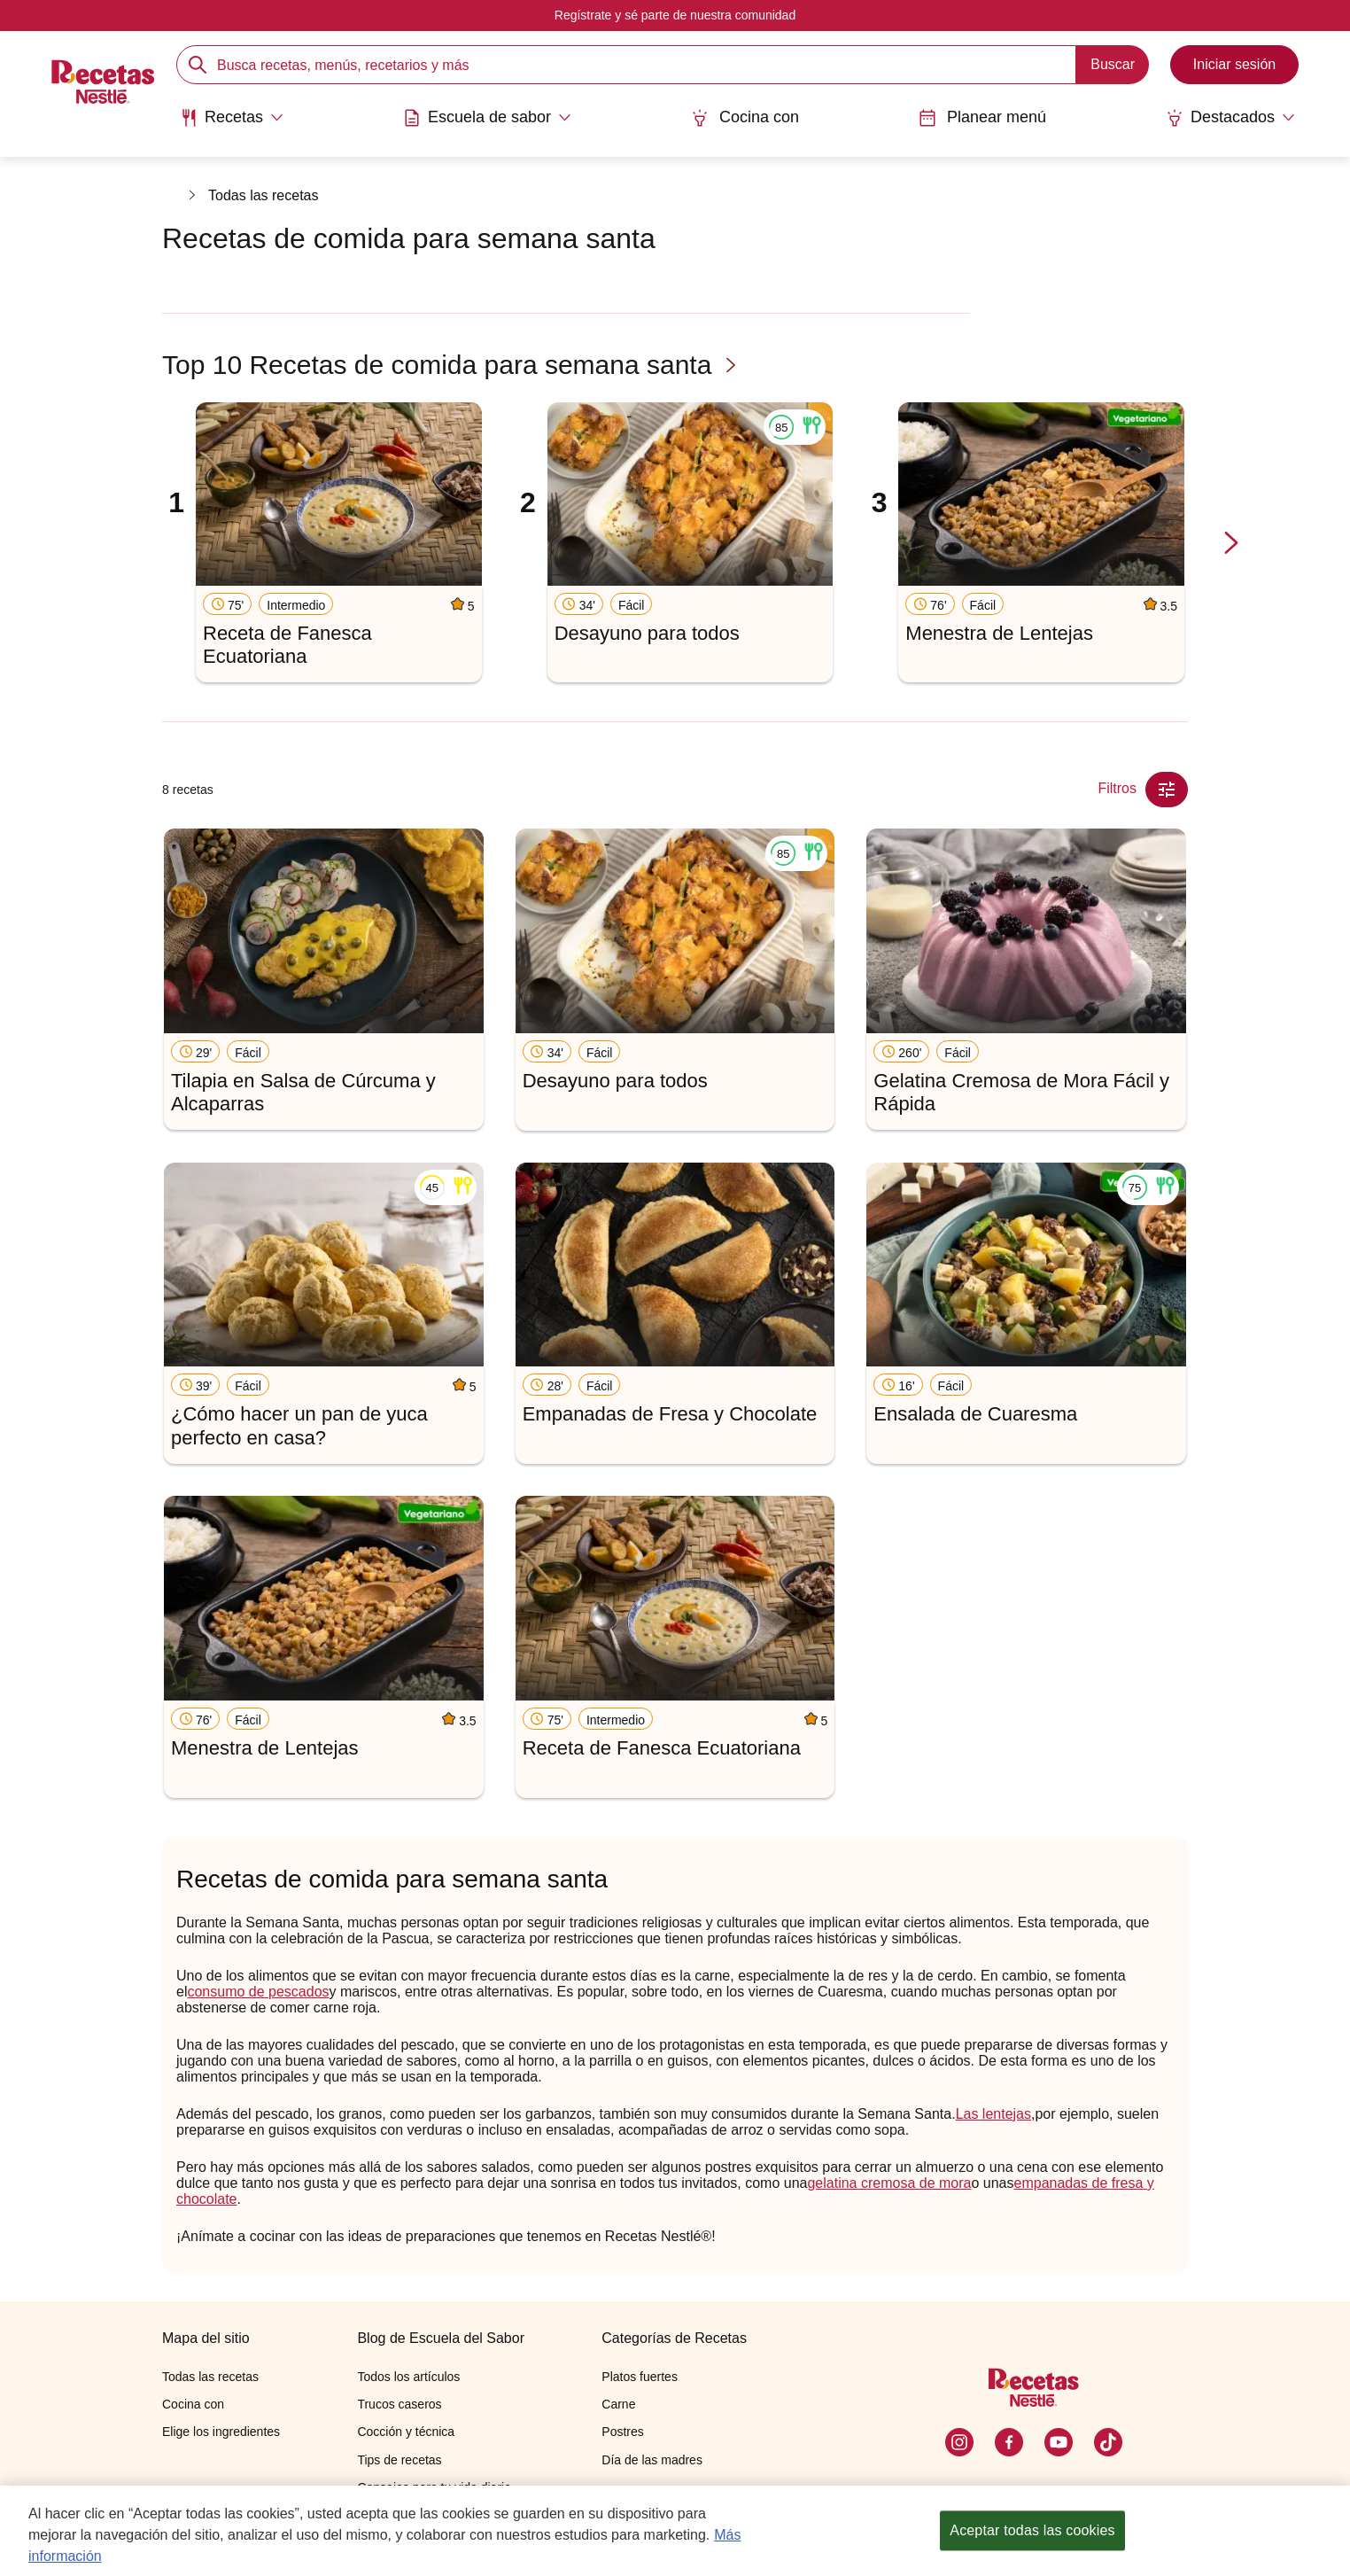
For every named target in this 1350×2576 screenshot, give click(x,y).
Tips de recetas (399, 2460)
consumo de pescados (258, 1991)
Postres (622, 2431)
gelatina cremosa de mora (889, 2183)
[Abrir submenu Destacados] (1230, 118)
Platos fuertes (639, 2377)
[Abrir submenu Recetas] (231, 118)
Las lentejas (993, 2113)
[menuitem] (231, 124)
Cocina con (745, 117)
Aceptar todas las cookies (1032, 2530)
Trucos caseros (399, 2404)
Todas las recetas (263, 195)
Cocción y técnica (405, 2431)
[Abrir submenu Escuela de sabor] (487, 118)
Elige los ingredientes (221, 2431)
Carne (618, 2404)
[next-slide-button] (1231, 543)
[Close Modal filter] (1166, 789)
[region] (675, 2531)
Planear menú (982, 117)
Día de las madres (651, 2460)
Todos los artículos (408, 2377)
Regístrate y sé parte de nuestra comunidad (675, 15)
